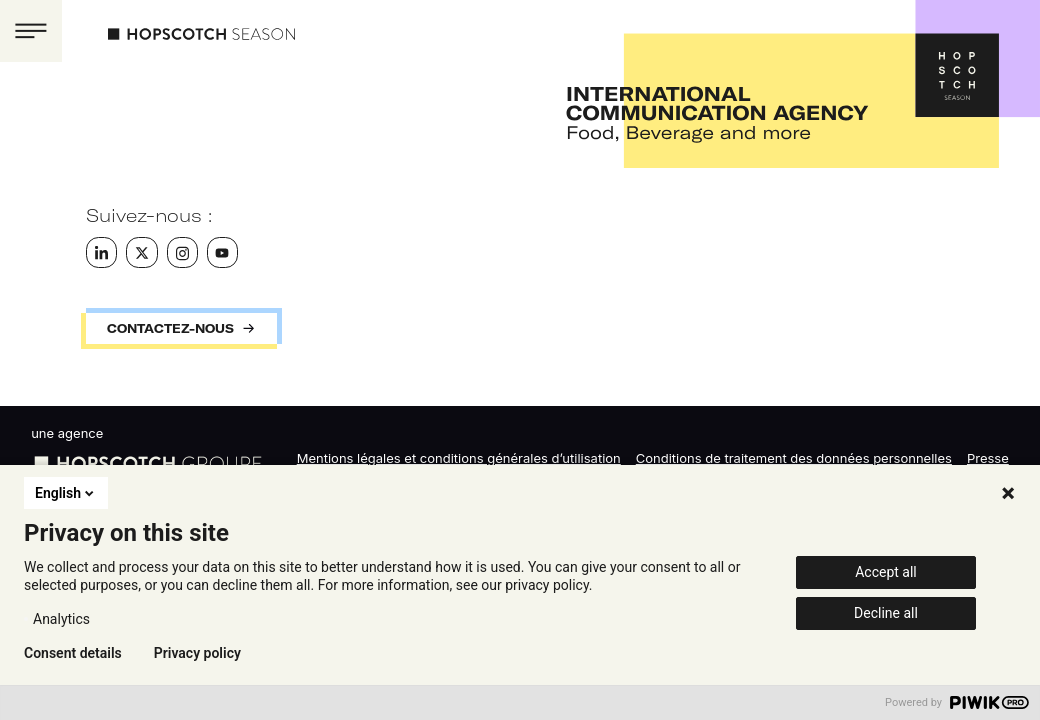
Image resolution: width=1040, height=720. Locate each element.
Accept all (886, 572)
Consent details (73, 653)
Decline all (886, 613)
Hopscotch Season (201, 34)
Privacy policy (197, 653)
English (66, 493)
